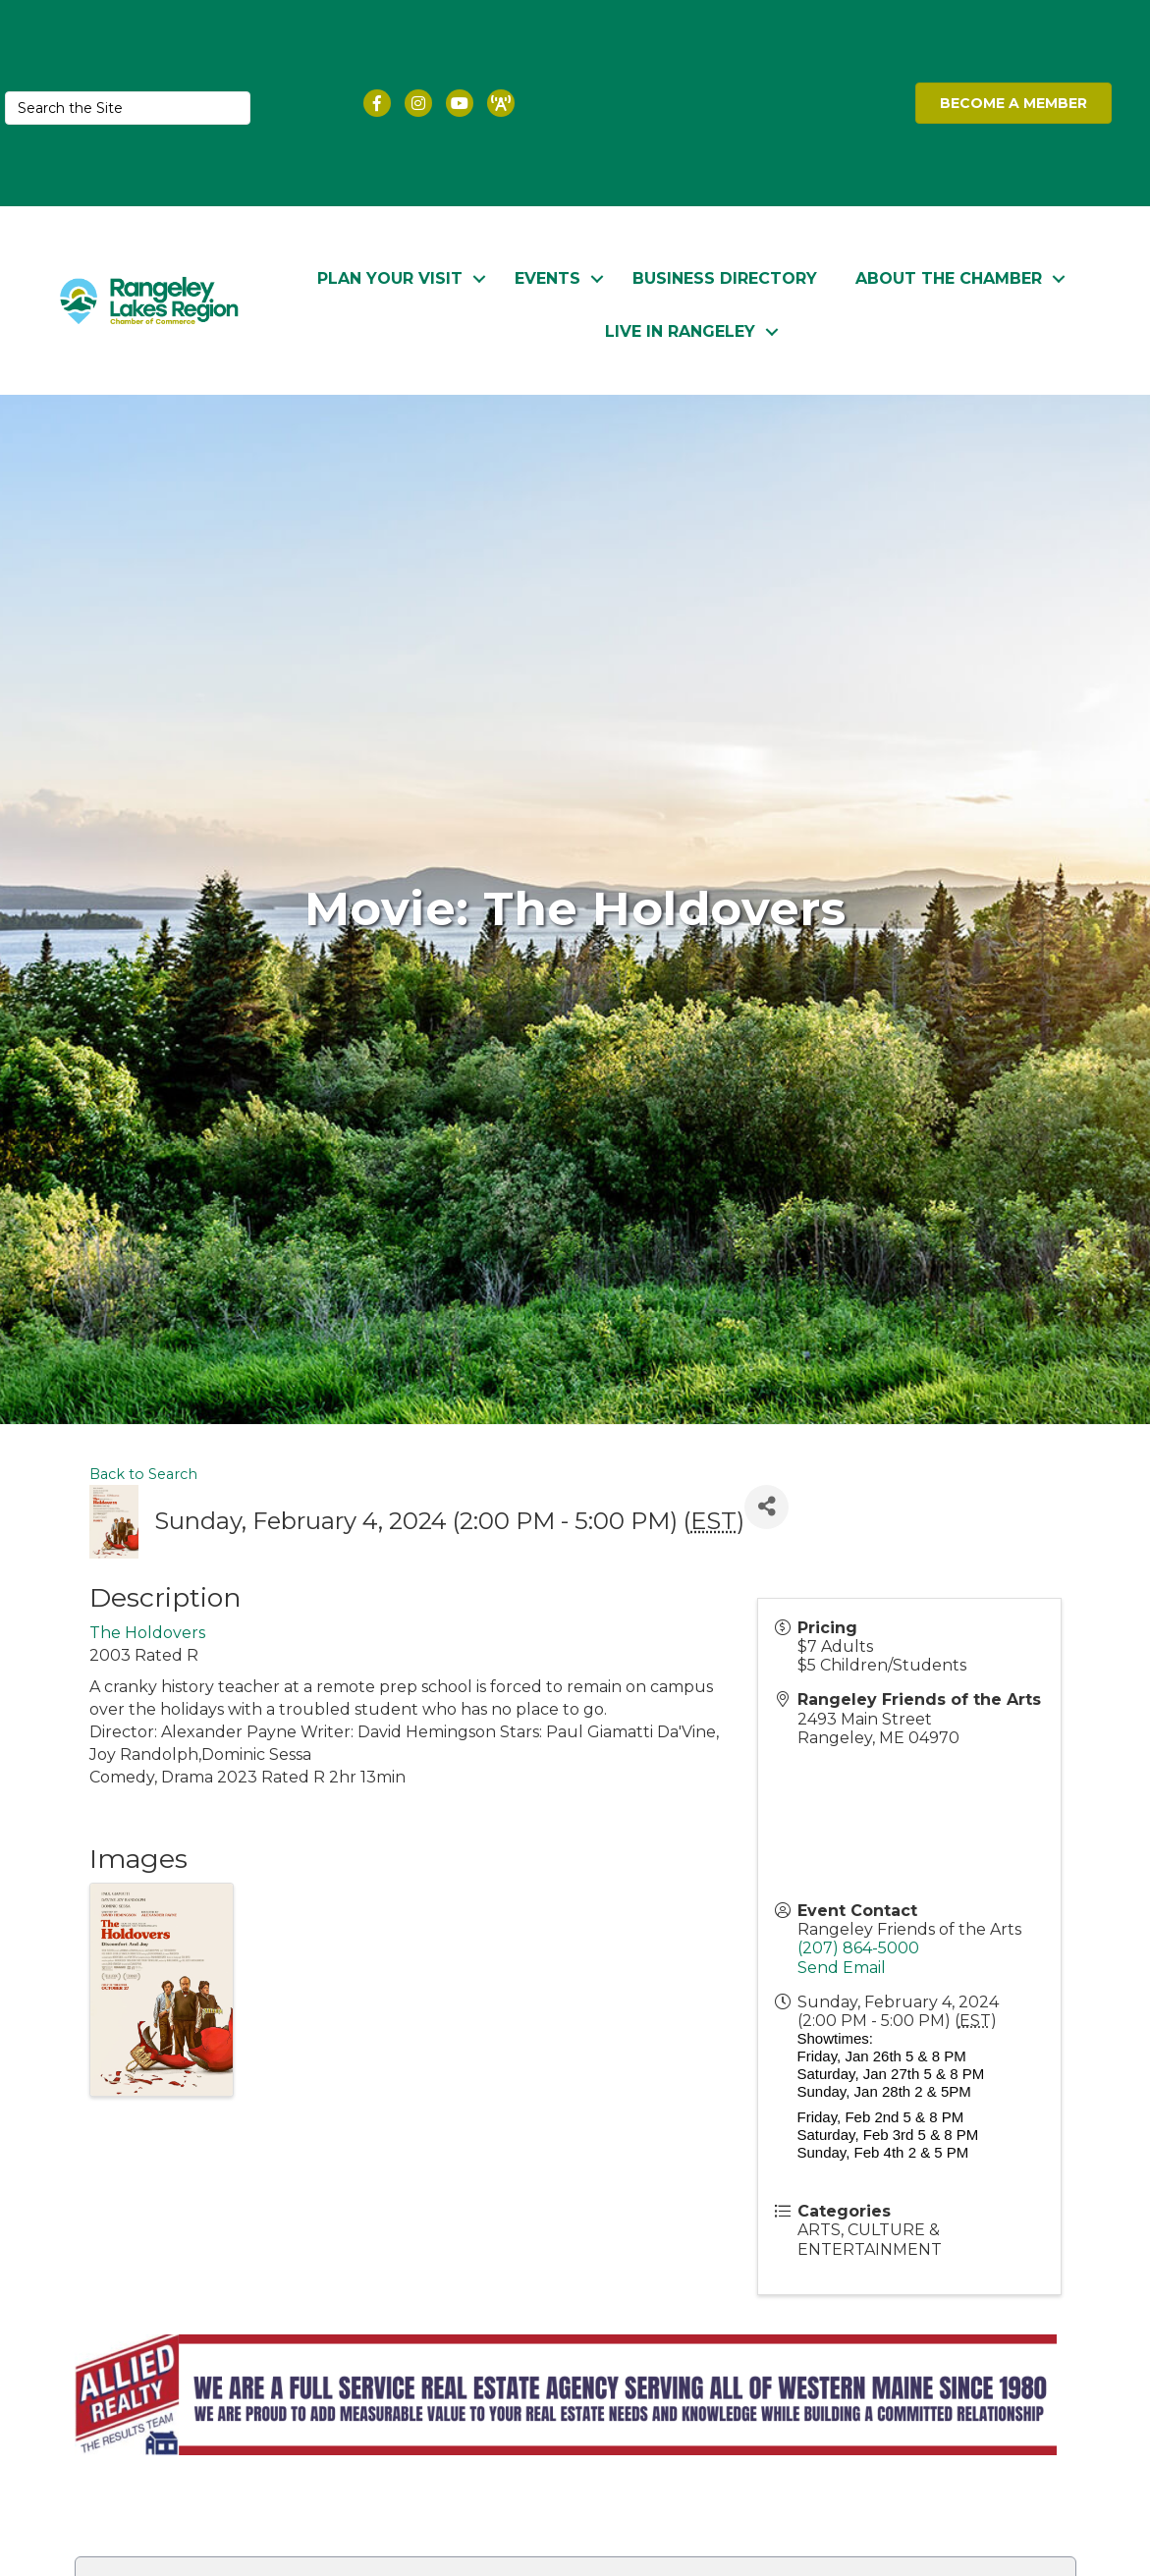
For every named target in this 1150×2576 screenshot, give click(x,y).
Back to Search (143, 1473)
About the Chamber (948, 276)
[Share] (766, 1506)
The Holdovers (147, 1632)
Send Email (841, 1966)
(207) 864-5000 (858, 1948)
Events (547, 276)
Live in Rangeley (680, 329)
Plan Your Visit (390, 276)
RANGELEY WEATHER (735, 103)
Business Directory (724, 276)
